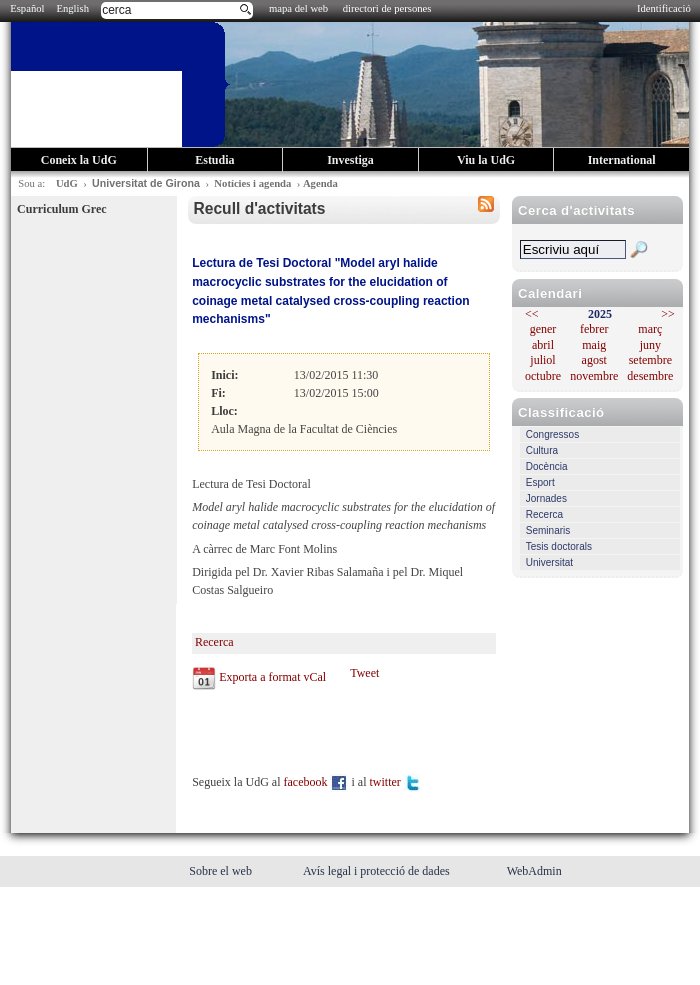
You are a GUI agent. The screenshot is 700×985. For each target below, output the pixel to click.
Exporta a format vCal (272, 676)
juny (650, 345)
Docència (547, 466)
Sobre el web (222, 871)
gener (543, 329)
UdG (67, 183)
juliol (542, 360)
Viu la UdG (486, 160)
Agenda (320, 183)
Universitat (549, 562)
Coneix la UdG (79, 160)
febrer (594, 329)
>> (668, 314)
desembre (650, 376)
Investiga (350, 160)
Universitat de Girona (146, 183)
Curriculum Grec (61, 209)
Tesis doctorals (559, 546)
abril (543, 345)
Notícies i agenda (252, 183)
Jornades (546, 498)
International (622, 160)
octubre (543, 376)
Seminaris (548, 530)
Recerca (544, 514)
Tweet (364, 673)
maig (594, 345)
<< (532, 314)
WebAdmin (534, 871)
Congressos (552, 434)
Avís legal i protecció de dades (378, 871)
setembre (650, 360)
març (650, 329)
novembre (594, 376)
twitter (395, 782)
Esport (540, 482)
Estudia (214, 160)
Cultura (542, 450)
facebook (316, 782)
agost (594, 360)
